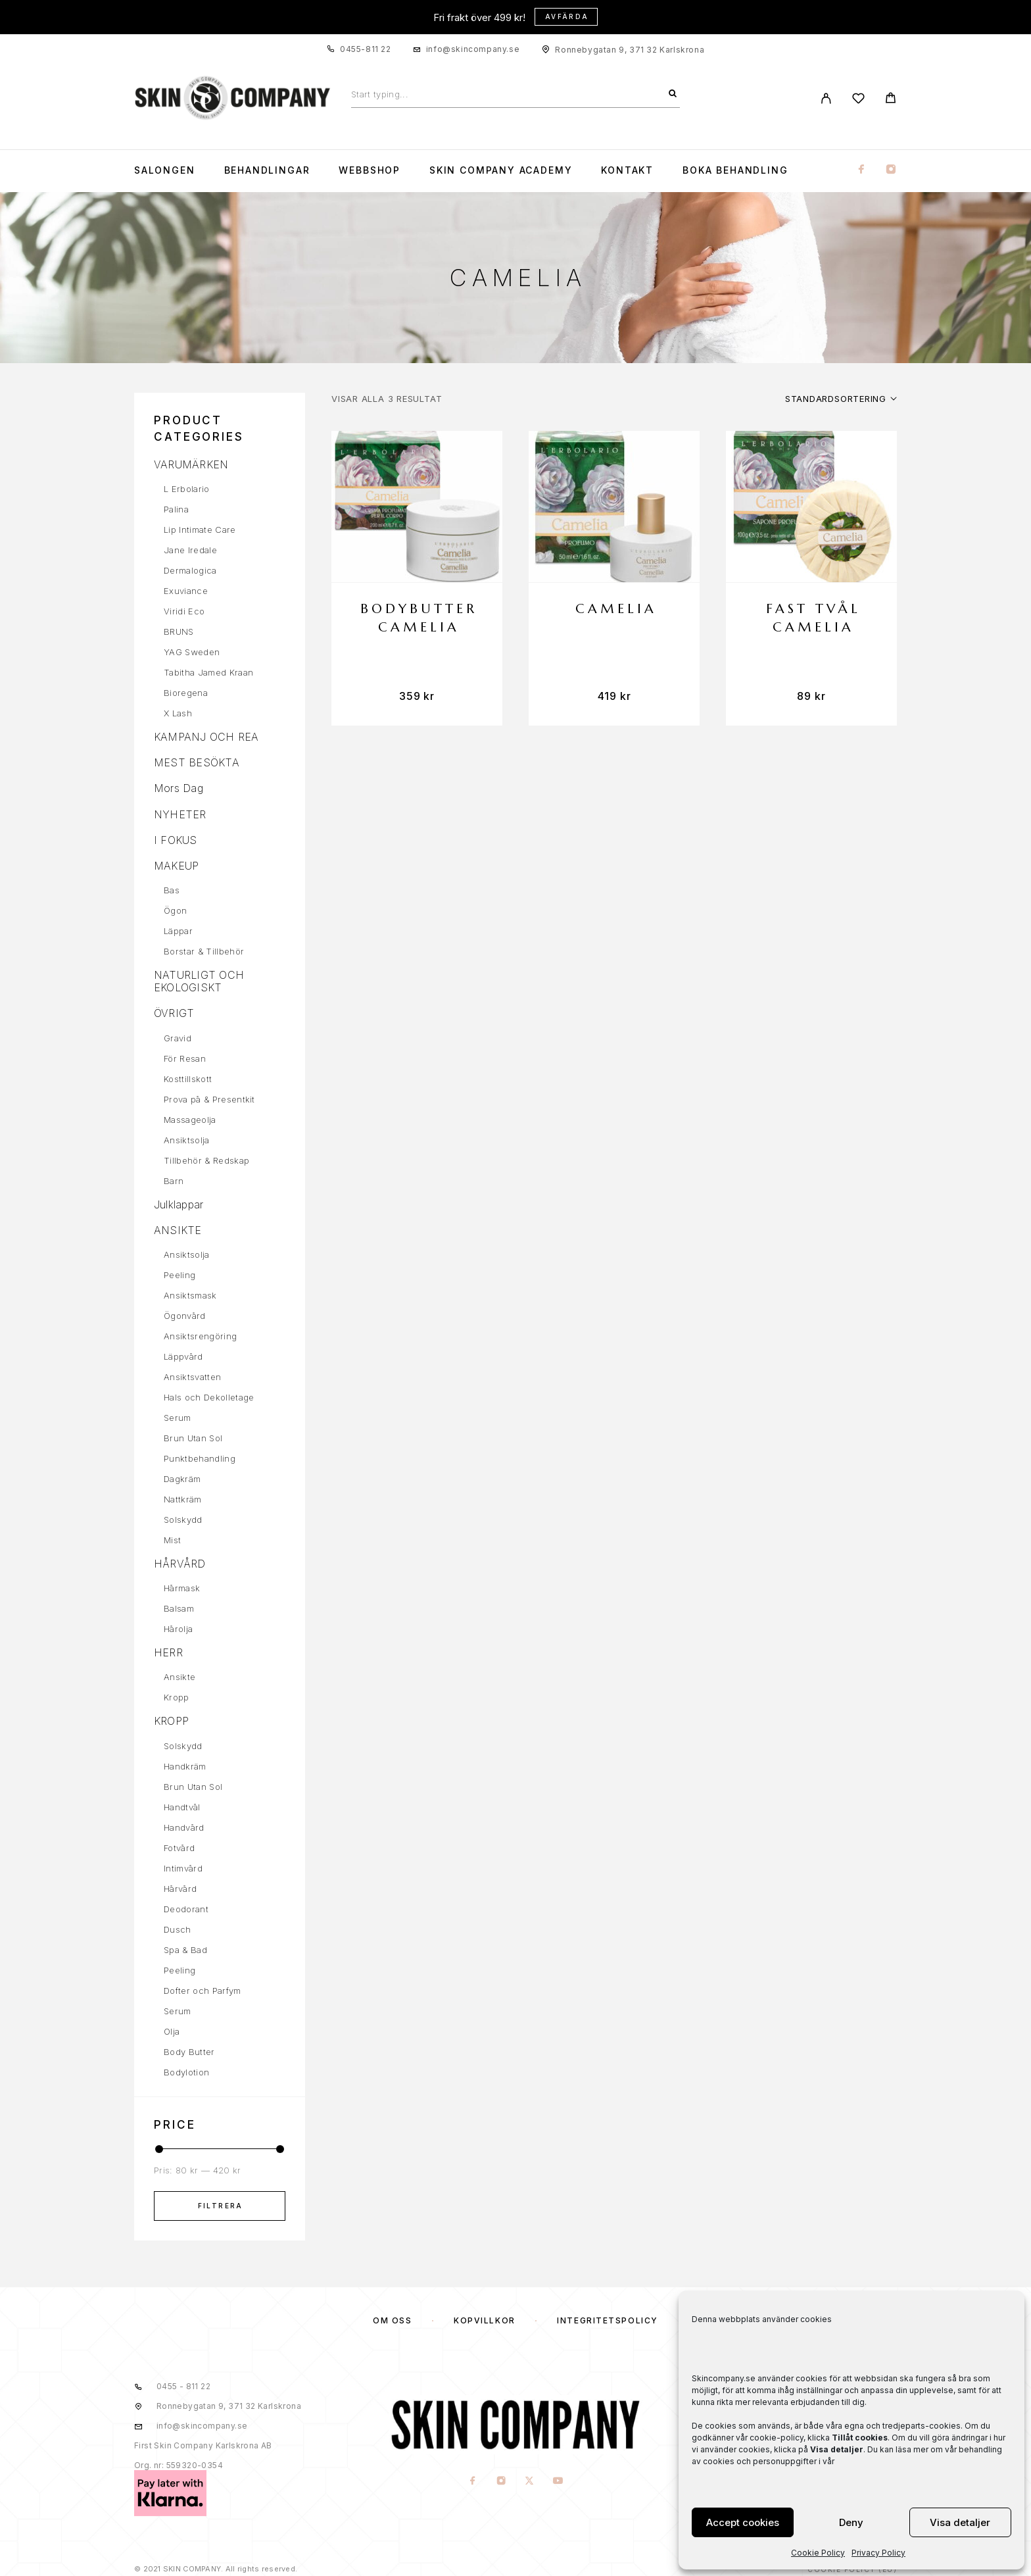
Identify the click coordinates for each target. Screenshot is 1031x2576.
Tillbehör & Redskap (206, 1160)
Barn (173, 1181)
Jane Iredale (190, 550)
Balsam (179, 1608)
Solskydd (183, 1519)
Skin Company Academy (500, 170)
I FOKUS (175, 840)
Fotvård (179, 1848)
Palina (176, 509)
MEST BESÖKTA (196, 762)
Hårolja (178, 1628)
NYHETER (180, 814)
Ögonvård (185, 1315)
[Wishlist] (858, 100)
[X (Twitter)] (530, 2481)
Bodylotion (186, 2072)
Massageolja (190, 1119)
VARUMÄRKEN (191, 464)
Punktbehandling (199, 1458)
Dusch (177, 1929)
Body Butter (189, 2051)
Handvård (184, 1827)
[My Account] (826, 98)
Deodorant (186, 1909)
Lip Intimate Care (200, 529)
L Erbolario (187, 488)
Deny (851, 2522)
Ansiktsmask (190, 1295)
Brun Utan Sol (193, 1438)
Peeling (179, 1275)
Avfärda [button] (567, 16)
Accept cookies (742, 2522)
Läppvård (183, 1356)
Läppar (178, 931)
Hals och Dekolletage (209, 1397)
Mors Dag (178, 788)
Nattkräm (183, 1499)
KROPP (171, 1720)
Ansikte (179, 1677)
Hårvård (180, 1888)
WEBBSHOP (369, 170)
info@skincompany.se (472, 49)
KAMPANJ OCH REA (206, 736)
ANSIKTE (178, 1230)
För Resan (185, 1058)
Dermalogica (190, 570)
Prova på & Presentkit (209, 1099)
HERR (168, 1652)
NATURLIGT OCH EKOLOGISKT (199, 981)
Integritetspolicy (607, 2320)
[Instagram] (891, 170)
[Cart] (891, 99)
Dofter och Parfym (202, 1990)
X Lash (178, 713)
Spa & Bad (185, 1949)
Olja (172, 2031)
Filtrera (220, 2206)
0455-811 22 (365, 49)
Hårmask (182, 1588)
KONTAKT (627, 170)
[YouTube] (558, 2481)
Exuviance (186, 590)
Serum (177, 1417)
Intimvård (183, 1868)
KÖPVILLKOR (485, 2320)
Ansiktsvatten (192, 1377)
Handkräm (185, 1766)
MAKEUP (176, 865)
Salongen (164, 170)
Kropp (176, 1697)
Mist (172, 1540)
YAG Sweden (192, 652)
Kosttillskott (188, 1079)
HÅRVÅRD (180, 1563)
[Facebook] (861, 170)
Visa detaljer (960, 2522)
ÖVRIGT (174, 1013)
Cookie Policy (818, 2553)
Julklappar (178, 1204)
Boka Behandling (735, 170)
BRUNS (179, 631)
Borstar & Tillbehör (204, 951)
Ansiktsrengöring (200, 1336)
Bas (172, 890)
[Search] (672, 94)
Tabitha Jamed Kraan (208, 672)
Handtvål (182, 1807)
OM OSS (392, 2320)
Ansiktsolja (187, 1140)
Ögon (175, 910)
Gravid (177, 1038)
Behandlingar (267, 170)
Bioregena (186, 692)
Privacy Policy (878, 2553)
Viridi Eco (184, 611)
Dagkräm (182, 1479)
